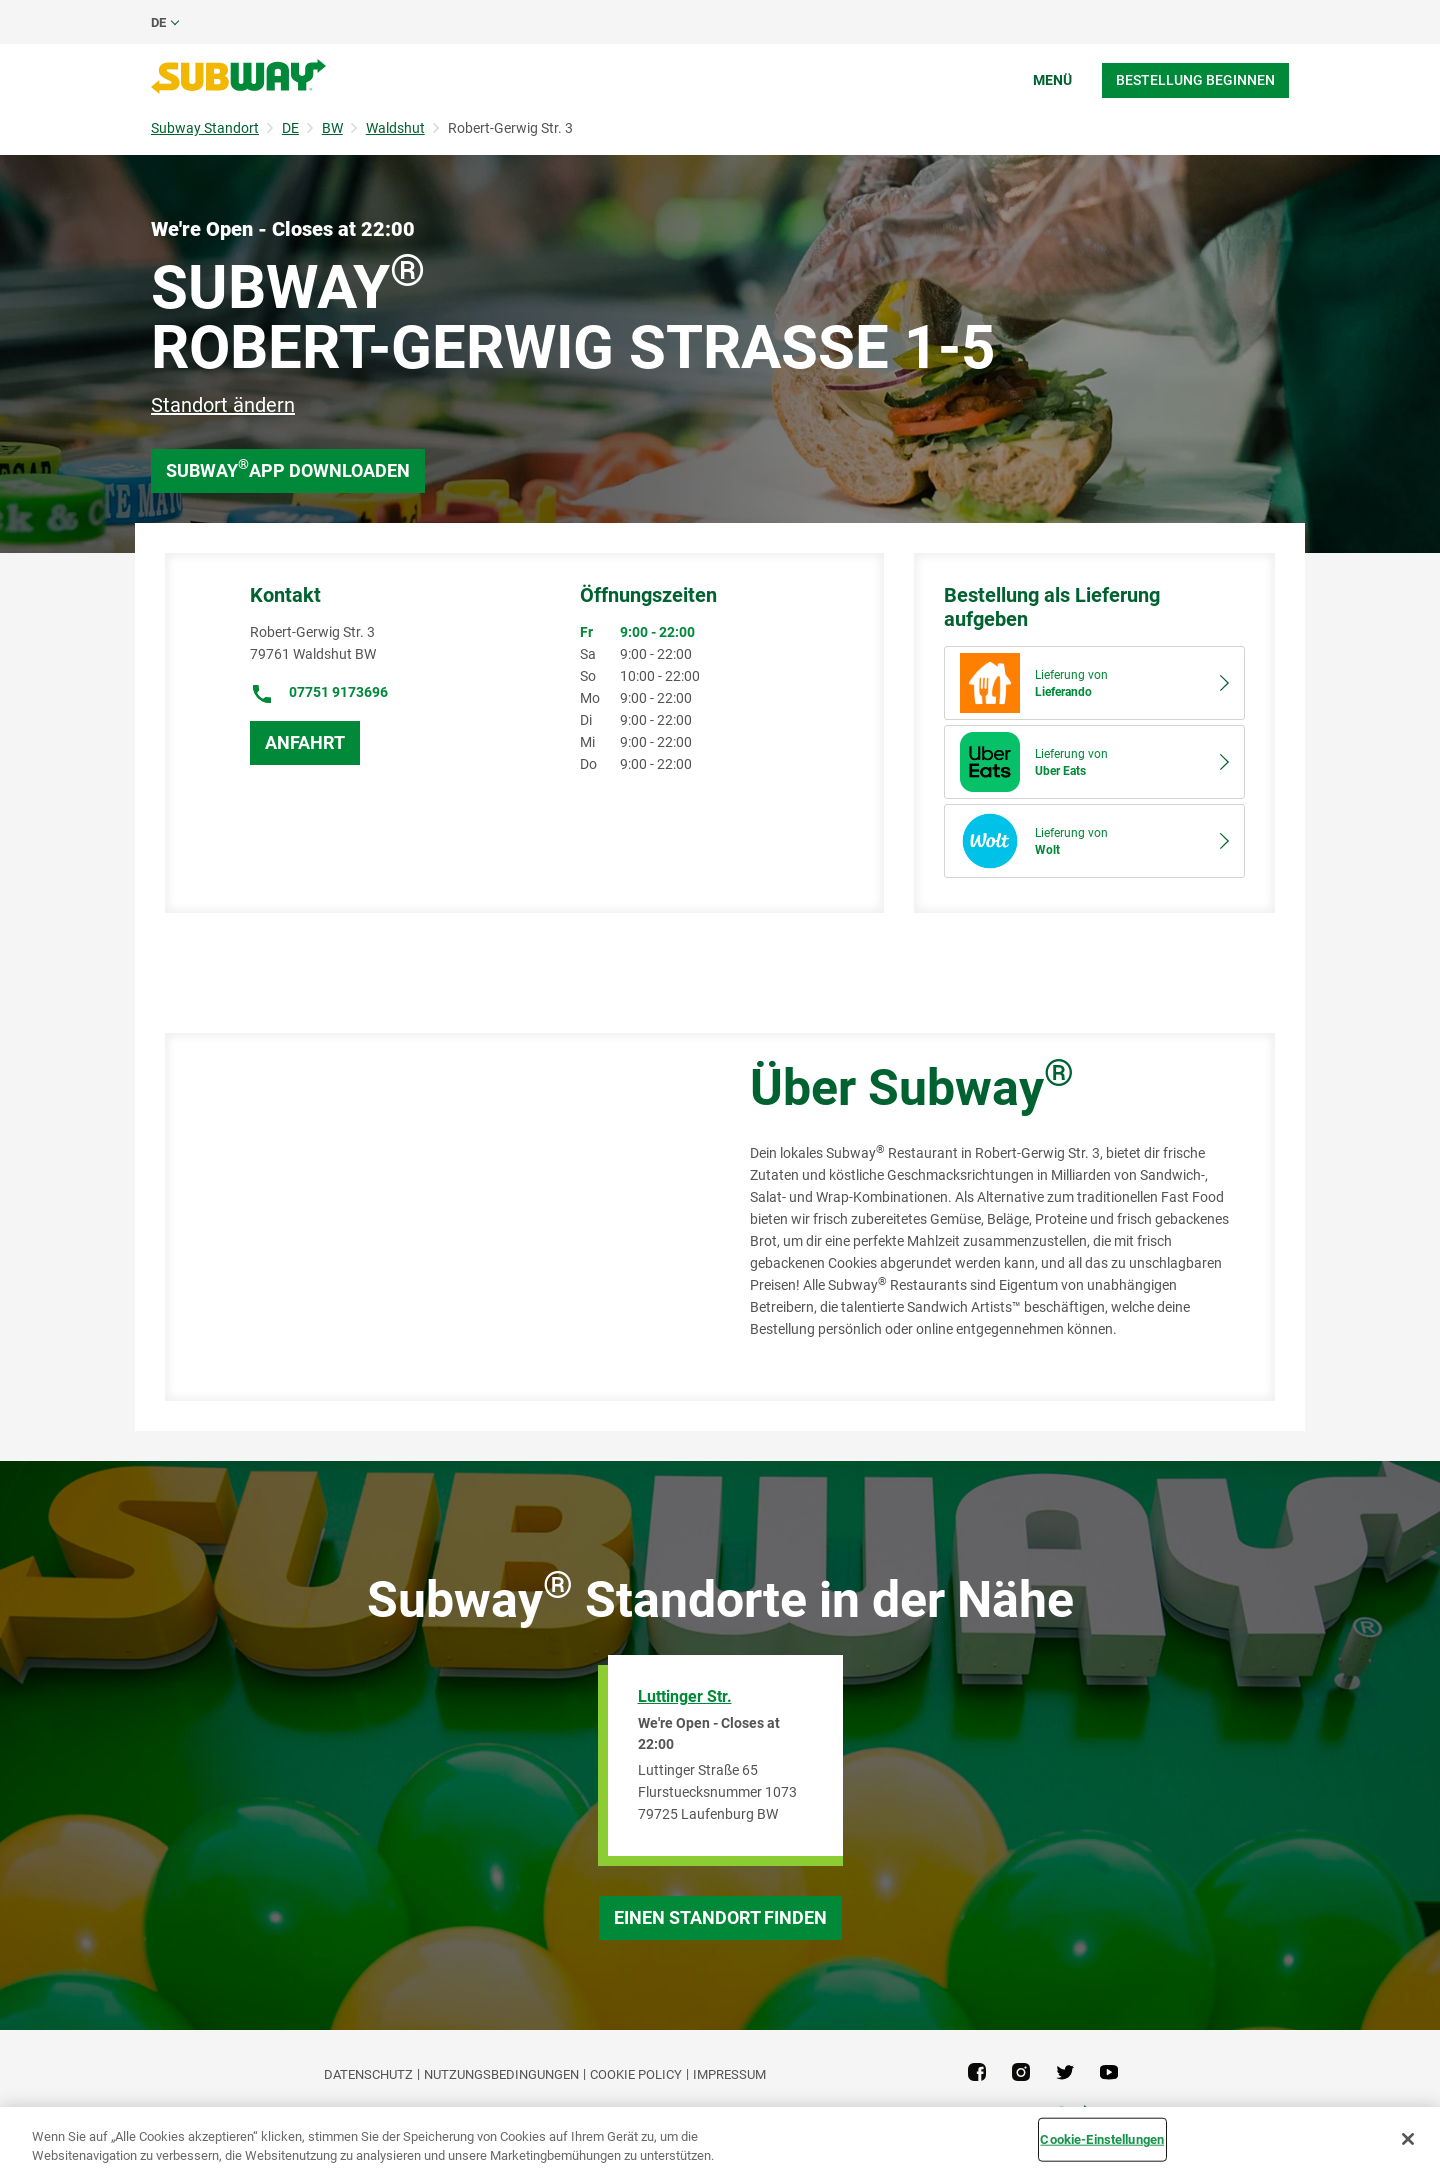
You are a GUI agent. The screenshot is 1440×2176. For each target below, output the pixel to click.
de (158, 22)
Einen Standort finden (720, 1917)
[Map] (435, 1217)
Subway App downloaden (288, 468)
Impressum (729, 2074)
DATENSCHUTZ (368, 2074)
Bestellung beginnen (1195, 80)
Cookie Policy (636, 2074)
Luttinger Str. (685, 1696)
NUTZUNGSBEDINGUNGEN (501, 2074)
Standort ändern (223, 405)
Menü (1052, 80)
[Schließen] (1408, 2139)
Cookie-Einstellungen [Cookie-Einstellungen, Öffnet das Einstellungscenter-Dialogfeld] (1102, 2139)
